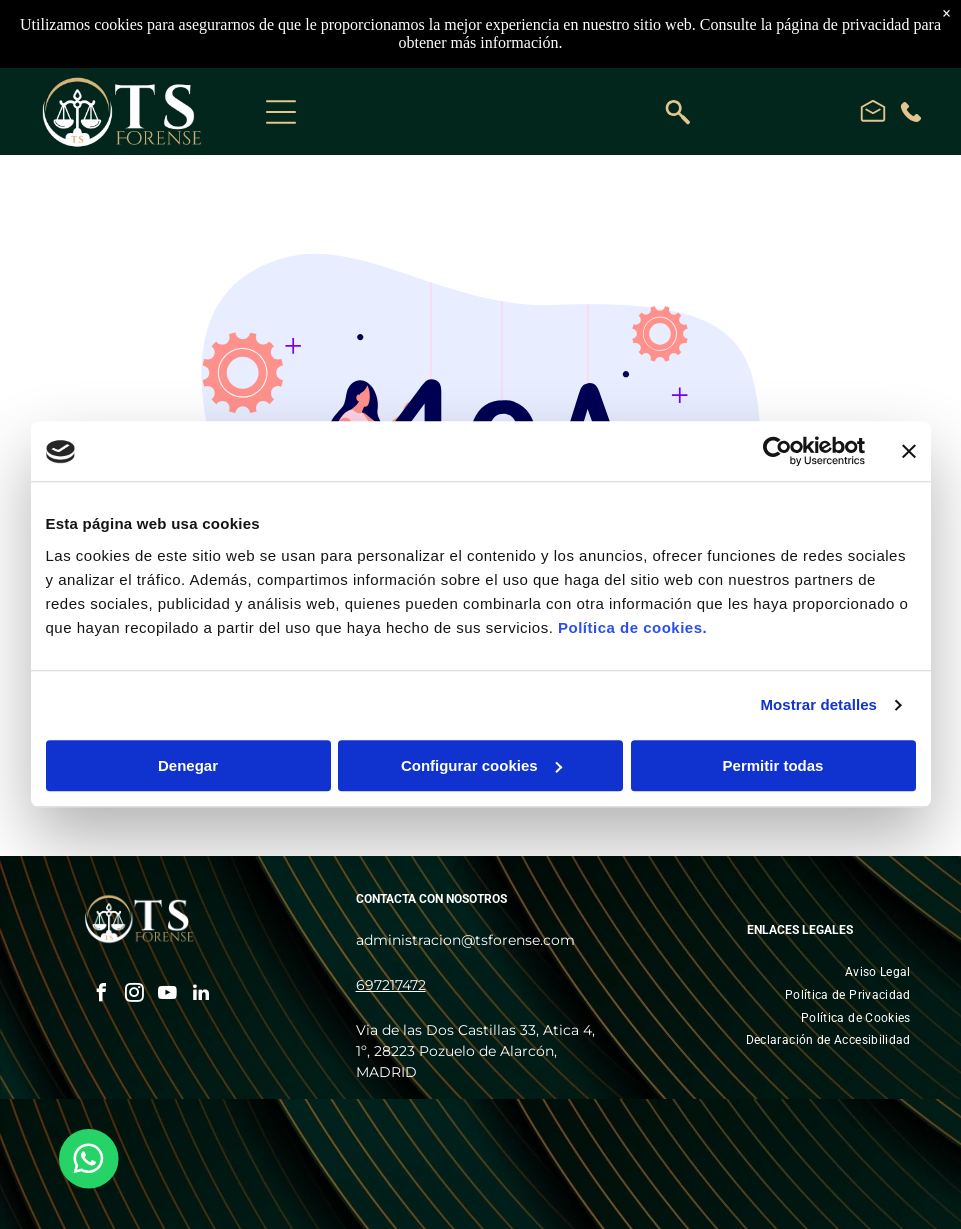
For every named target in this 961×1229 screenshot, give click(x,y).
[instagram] (135, 995)
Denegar (188, 765)
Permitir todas (773, 765)
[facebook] (102, 995)
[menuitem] (878, 972)
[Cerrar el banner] (909, 452)
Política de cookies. (632, 627)
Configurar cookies (481, 765)
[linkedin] (201, 995)
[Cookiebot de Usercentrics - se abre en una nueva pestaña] (777, 452)
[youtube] (168, 995)
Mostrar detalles (818, 705)
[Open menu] (281, 112)
